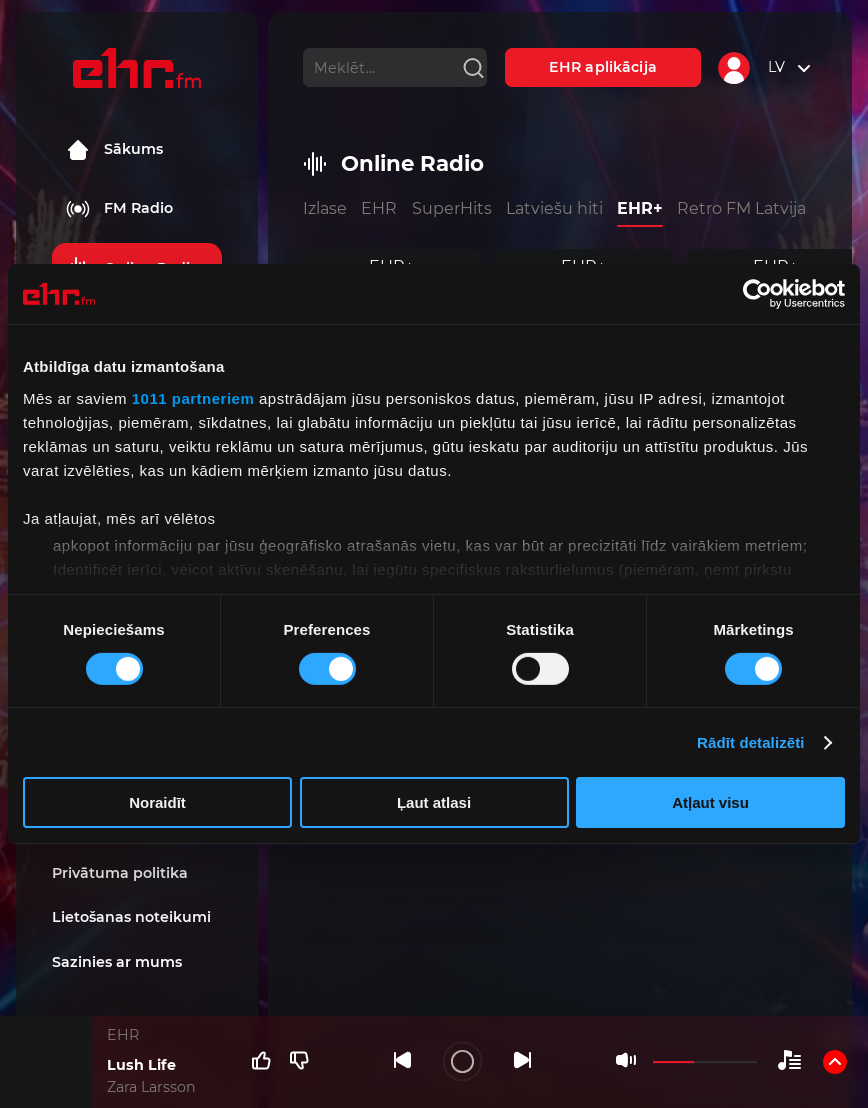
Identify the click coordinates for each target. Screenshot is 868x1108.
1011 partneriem (193, 397)
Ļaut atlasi (434, 802)
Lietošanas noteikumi (131, 917)
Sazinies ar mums (117, 962)
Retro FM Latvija (741, 208)
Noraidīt (157, 802)
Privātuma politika (120, 873)
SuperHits (452, 208)
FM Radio (119, 209)
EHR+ (640, 208)
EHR (379, 208)
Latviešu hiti (554, 208)
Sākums (114, 150)
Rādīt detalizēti (750, 742)
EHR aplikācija (603, 67)
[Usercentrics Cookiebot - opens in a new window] (757, 294)
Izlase (325, 208)
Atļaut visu (710, 802)
